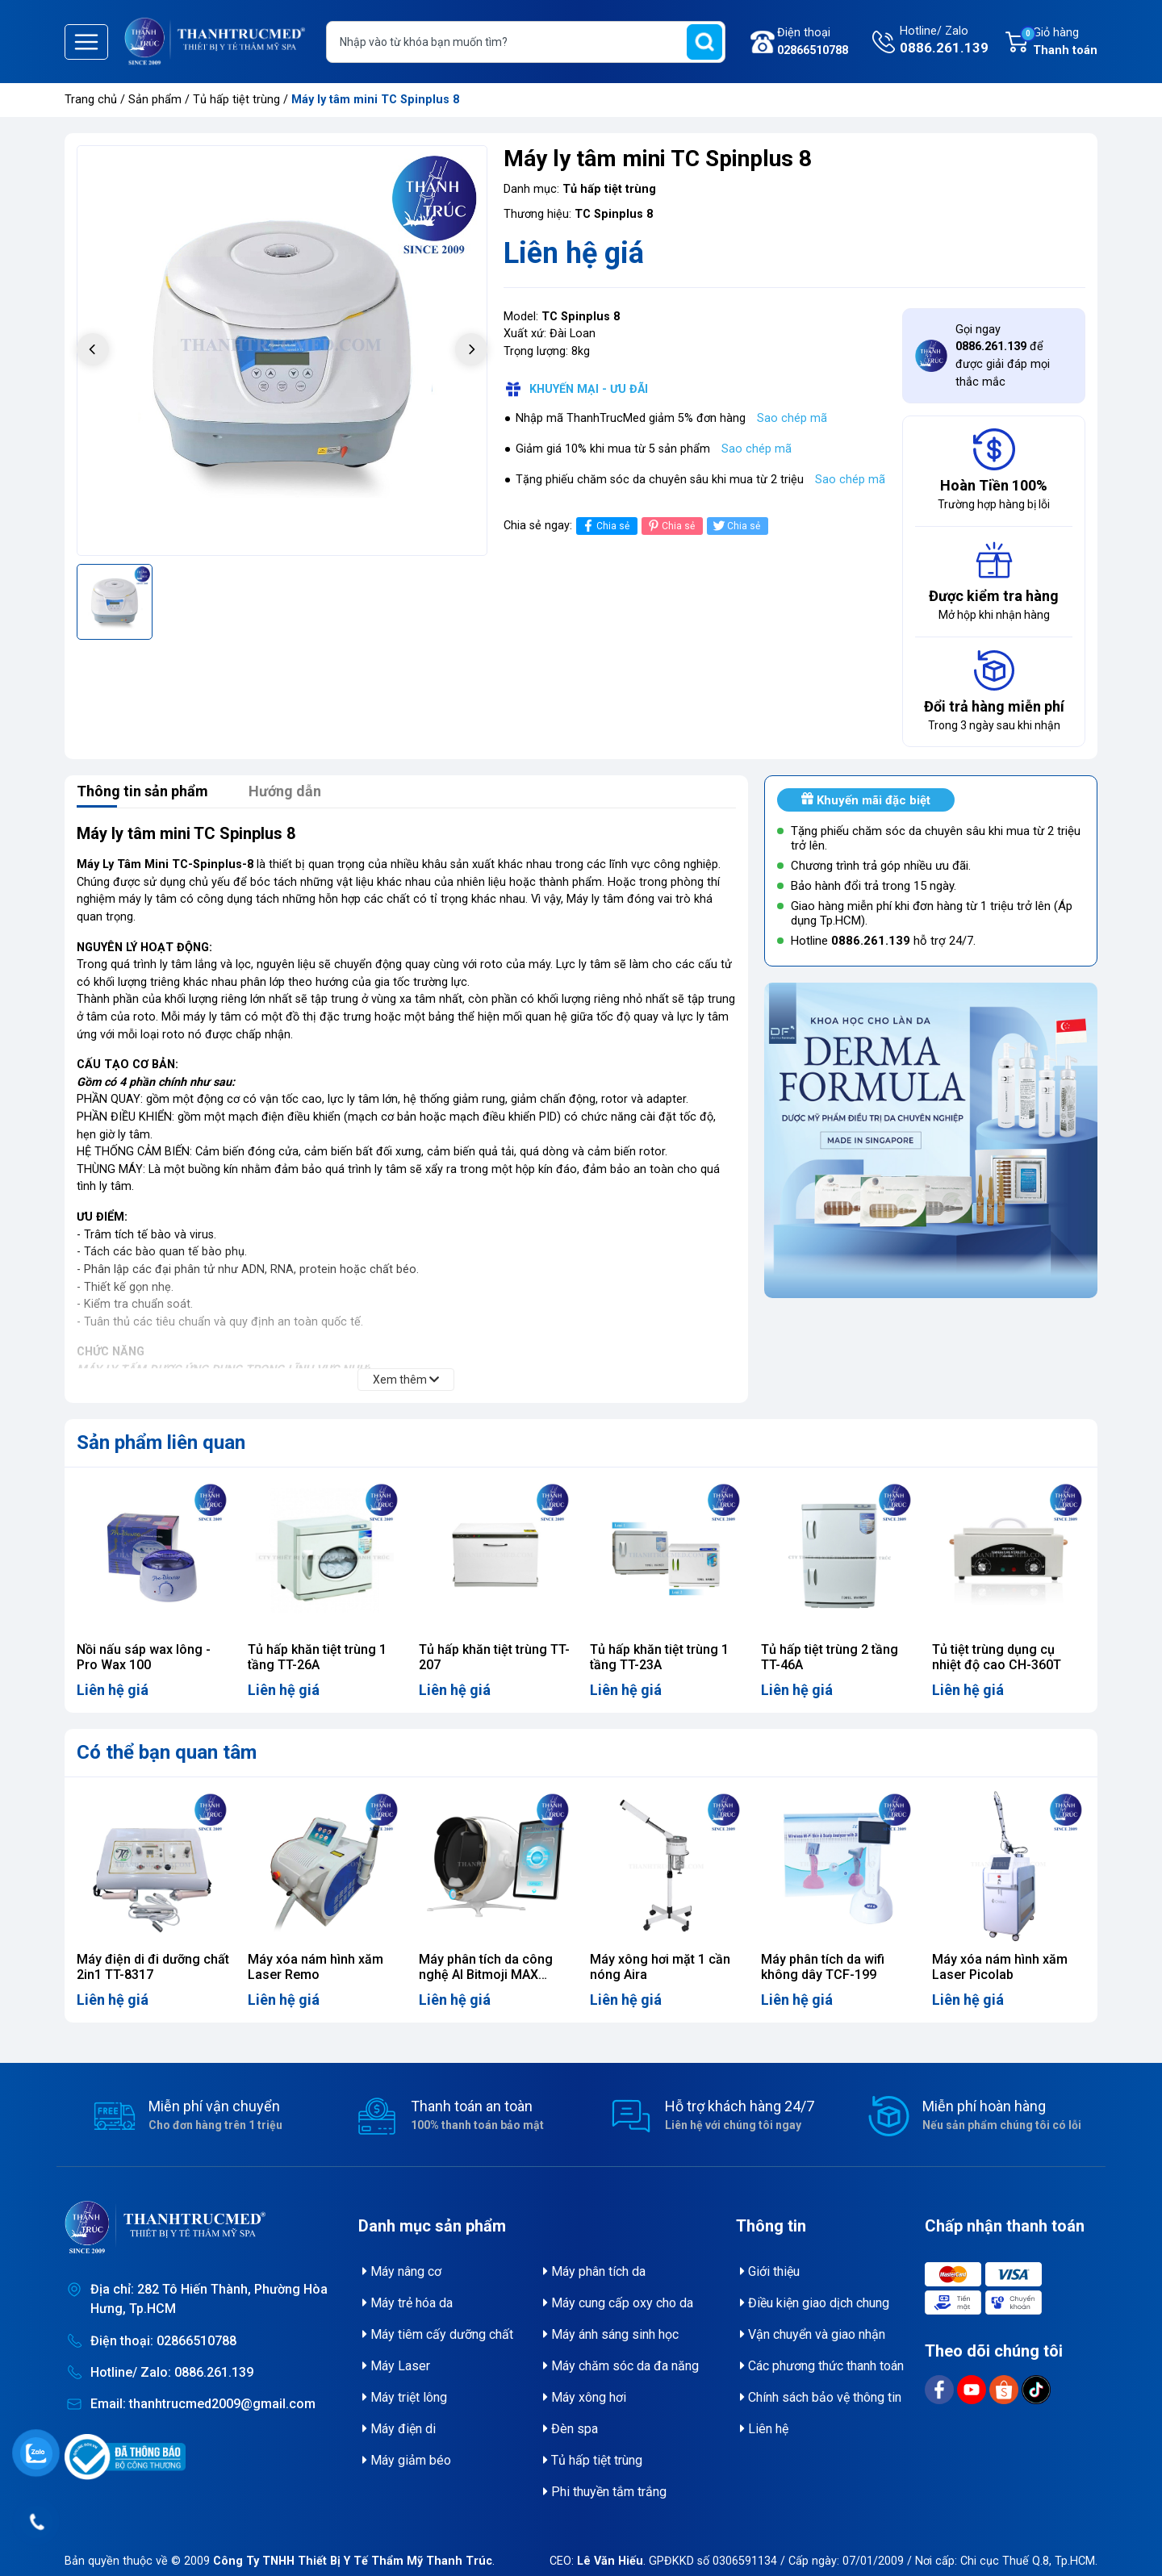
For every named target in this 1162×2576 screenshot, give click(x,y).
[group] (282, 350)
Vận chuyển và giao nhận (812, 2334)
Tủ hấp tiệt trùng (238, 99)
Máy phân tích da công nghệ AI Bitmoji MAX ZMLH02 (486, 1975)
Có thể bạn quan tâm (167, 1752)
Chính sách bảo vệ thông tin (820, 2397)
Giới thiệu (770, 2271)
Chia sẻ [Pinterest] (670, 526)
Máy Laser (396, 2366)
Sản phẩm (155, 99)
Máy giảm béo (406, 2460)
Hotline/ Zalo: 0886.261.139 (171, 2372)
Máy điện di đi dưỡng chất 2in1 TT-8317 (153, 1967)
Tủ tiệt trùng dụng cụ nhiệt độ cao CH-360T (996, 1657)
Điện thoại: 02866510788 (163, 2340)
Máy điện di (399, 2428)
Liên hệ (764, 2428)
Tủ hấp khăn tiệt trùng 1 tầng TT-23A (659, 1657)
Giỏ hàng (1058, 43)
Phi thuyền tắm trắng (605, 2491)
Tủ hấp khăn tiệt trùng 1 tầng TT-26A (317, 1657)
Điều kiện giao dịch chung (814, 2303)
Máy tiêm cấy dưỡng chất (437, 2334)
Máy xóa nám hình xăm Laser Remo (315, 1967)
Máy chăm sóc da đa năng (621, 2366)
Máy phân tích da (594, 2271)
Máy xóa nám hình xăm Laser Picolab (1000, 1967)
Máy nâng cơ (401, 2271)
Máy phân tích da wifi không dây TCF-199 (822, 1967)
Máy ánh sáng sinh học (611, 2334)
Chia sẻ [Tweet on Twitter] (735, 526)
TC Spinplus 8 (614, 214)
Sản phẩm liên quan (161, 1442)
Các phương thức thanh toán (822, 2366)
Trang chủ (91, 99)
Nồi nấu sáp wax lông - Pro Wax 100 (144, 1657)
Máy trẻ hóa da (407, 2303)
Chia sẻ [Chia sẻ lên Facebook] (604, 526)
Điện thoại (812, 42)
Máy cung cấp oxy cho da (618, 2303)
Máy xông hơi (584, 2397)
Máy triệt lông (404, 2397)
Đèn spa (570, 2428)
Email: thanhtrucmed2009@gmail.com (203, 2403)
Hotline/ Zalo (944, 41)
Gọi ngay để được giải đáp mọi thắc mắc (1002, 356)
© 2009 (331, 2561)
